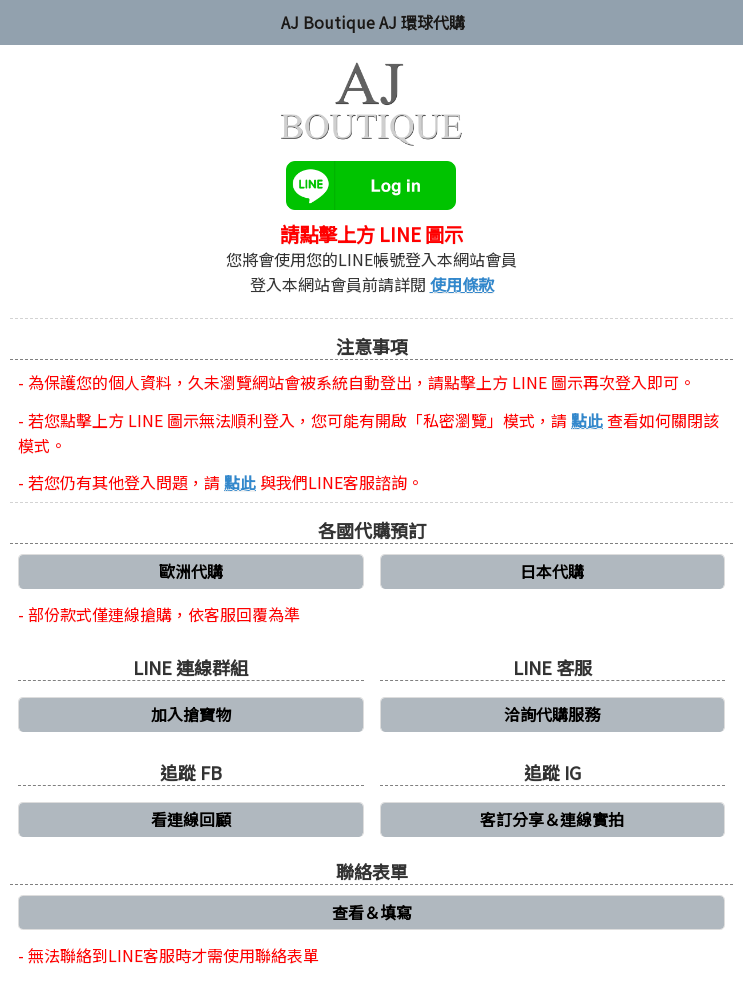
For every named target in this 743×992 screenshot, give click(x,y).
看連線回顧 (191, 819)
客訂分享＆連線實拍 (552, 819)
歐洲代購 (191, 571)
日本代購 (552, 571)
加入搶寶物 (191, 714)
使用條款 (462, 284)
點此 (587, 420)
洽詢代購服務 (552, 714)
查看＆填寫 (372, 912)
